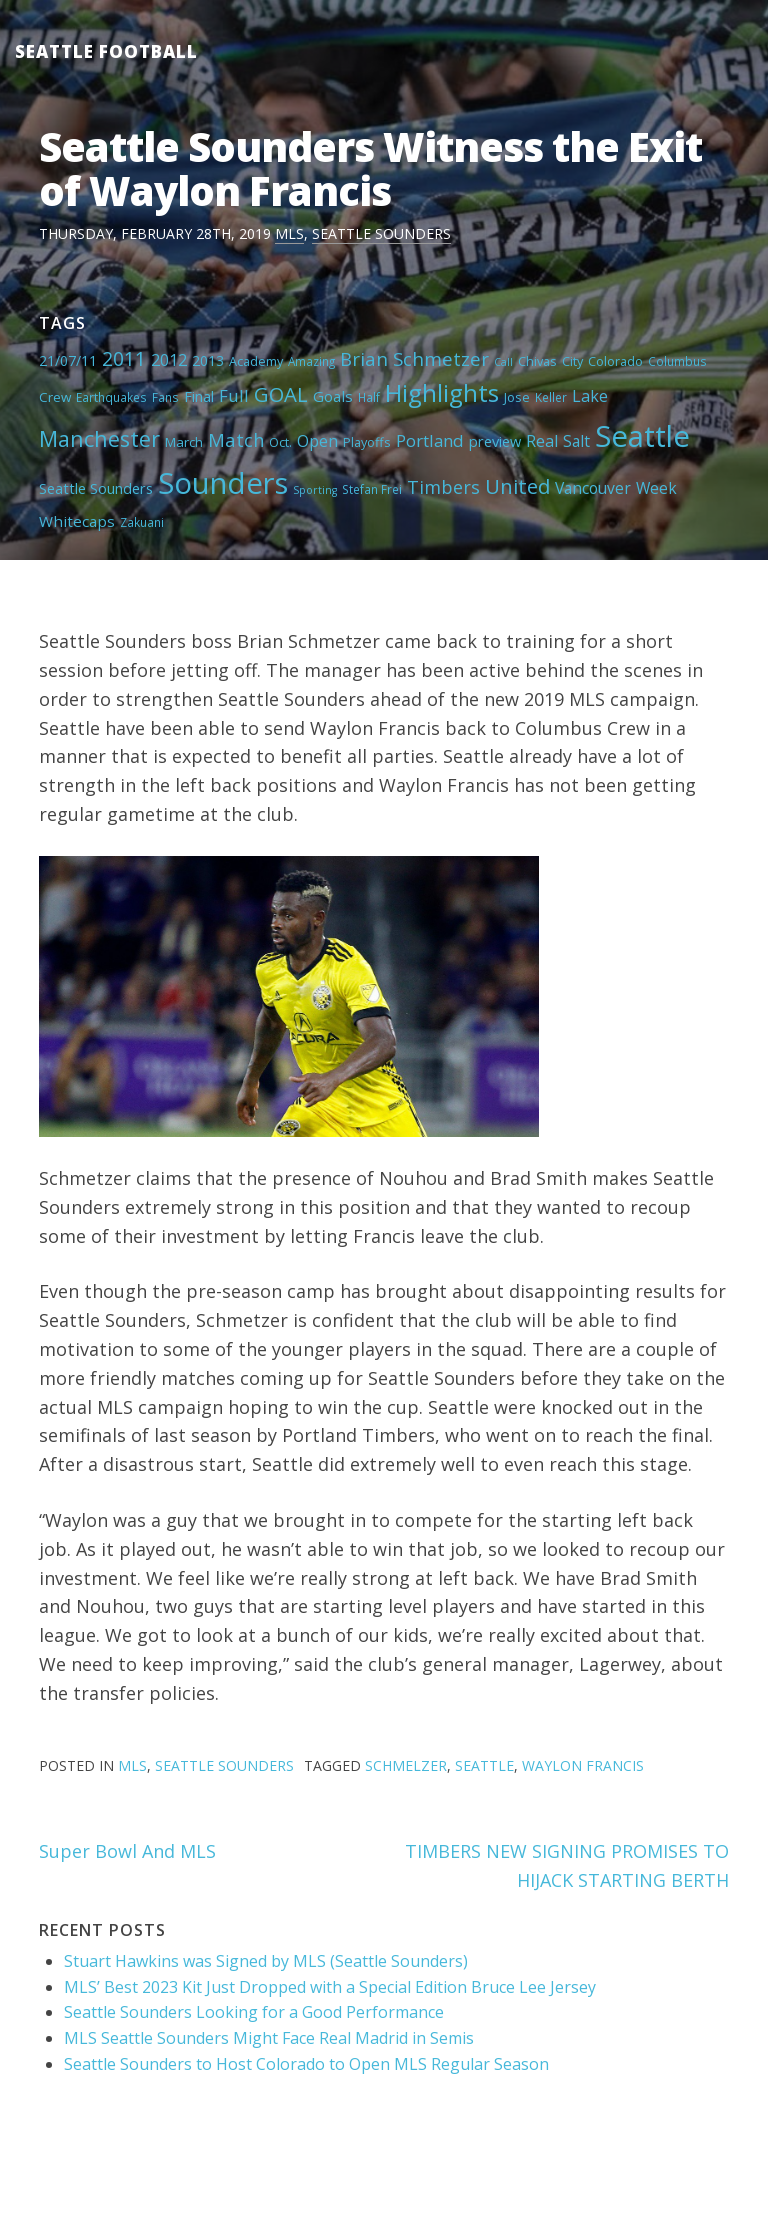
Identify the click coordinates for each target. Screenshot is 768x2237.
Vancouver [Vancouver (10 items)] (593, 488)
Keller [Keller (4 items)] (551, 397)
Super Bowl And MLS (127, 1851)
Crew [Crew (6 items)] (55, 397)
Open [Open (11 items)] (317, 441)
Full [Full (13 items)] (234, 395)
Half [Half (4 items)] (369, 397)
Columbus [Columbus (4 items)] (677, 361)
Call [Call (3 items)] (503, 362)
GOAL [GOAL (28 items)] (281, 394)
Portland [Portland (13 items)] (430, 440)
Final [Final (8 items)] (199, 396)
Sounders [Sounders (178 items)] (223, 483)
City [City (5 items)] (572, 361)
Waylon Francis (583, 1765)
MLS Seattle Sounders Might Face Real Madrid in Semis (269, 2038)
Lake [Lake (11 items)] (590, 396)
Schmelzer (406, 1765)
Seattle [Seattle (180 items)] (642, 436)
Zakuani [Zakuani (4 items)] (142, 522)
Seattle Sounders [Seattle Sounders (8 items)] (96, 488)
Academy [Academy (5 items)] (256, 361)
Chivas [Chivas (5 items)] (537, 361)
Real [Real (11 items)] (542, 441)
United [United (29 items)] (517, 486)
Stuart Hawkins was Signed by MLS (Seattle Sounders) (266, 1961)
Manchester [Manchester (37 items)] (99, 438)
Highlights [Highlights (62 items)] (442, 392)
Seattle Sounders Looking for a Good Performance (254, 2012)
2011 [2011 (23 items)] (124, 358)
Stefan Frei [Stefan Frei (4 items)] (372, 489)
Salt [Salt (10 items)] (576, 441)
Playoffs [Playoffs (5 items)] (367, 442)
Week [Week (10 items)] (656, 488)
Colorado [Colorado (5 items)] (615, 361)
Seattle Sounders (381, 233)
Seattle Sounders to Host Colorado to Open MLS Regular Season (306, 2064)
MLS (289, 233)
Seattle (484, 1765)
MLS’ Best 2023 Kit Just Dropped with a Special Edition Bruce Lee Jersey (330, 1987)
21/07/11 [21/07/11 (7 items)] (68, 360)
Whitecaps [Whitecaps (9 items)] (77, 521)
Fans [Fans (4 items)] (165, 397)
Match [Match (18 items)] (236, 439)
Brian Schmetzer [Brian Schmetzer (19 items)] (414, 358)
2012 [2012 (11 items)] (169, 360)
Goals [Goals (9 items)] (333, 396)
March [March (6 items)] (184, 442)
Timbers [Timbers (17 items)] (443, 487)
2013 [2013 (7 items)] (208, 360)
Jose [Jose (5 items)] (517, 397)
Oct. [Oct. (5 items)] (280, 442)
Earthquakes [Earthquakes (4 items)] (111, 397)
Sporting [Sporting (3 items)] (315, 490)
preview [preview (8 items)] (495, 441)
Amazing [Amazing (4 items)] (311, 361)
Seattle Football (106, 51)
